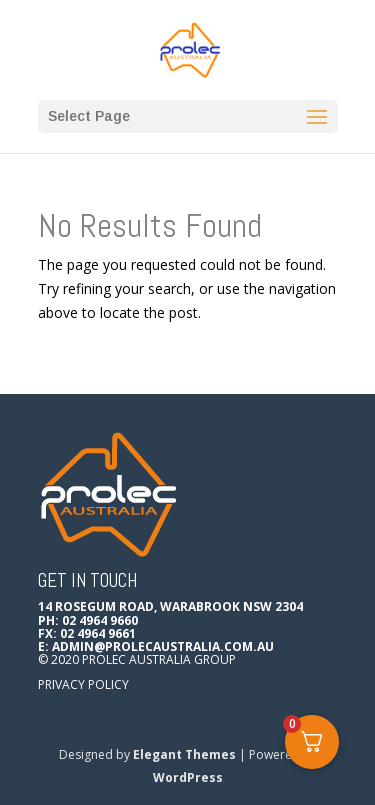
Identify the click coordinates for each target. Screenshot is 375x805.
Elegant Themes (184, 754)
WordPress (188, 777)
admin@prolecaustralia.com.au (163, 646)
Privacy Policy (83, 684)
